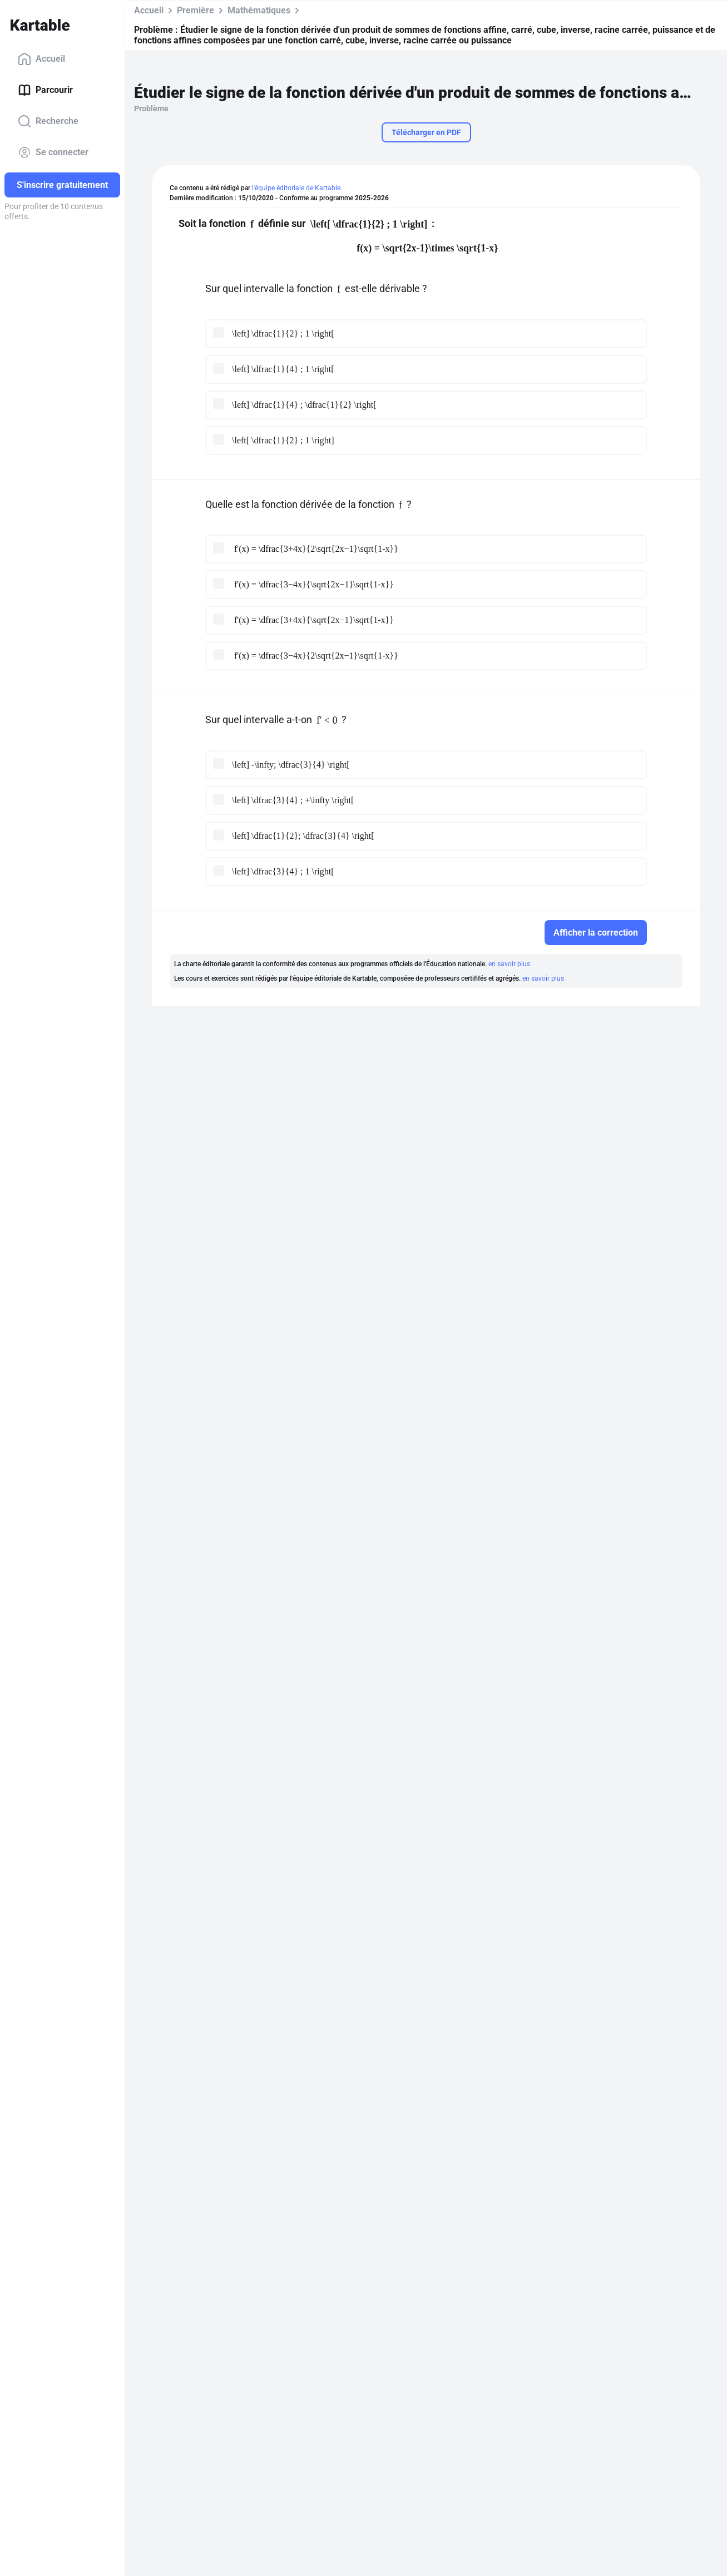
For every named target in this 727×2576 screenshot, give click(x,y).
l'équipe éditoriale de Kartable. (297, 188)
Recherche (48, 121)
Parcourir (45, 90)
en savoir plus (509, 964)
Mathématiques (259, 10)
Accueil (41, 59)
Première (195, 10)
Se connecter (53, 152)
